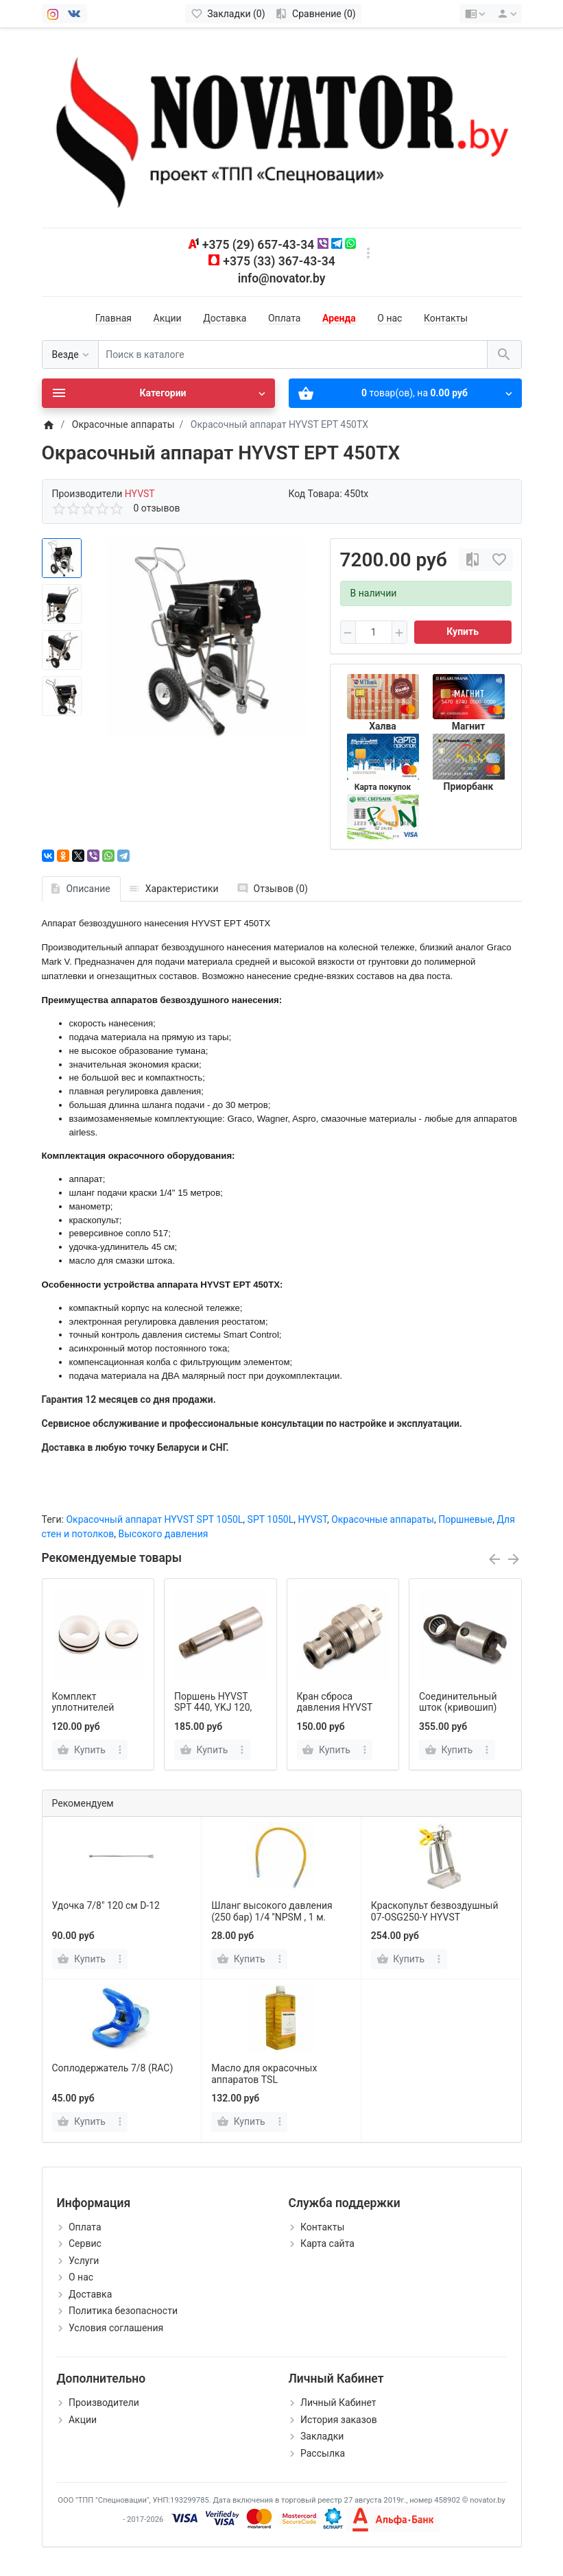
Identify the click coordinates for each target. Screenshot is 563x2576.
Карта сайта (327, 2243)
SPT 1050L (271, 1519)
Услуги (84, 2260)
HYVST (312, 1519)
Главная (113, 318)
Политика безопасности (123, 2310)
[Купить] (83, 1959)
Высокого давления (163, 1533)
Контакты (446, 318)
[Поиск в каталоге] (293, 355)
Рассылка (322, 2453)
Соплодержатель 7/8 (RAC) (112, 2067)
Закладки (322, 2436)
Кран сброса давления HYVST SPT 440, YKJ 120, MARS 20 (335, 1713)
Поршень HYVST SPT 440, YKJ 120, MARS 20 (213, 1708)
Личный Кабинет (338, 2402)
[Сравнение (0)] (315, 13)
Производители (104, 2402)
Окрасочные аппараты (382, 1519)
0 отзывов (157, 508)
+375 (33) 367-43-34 (279, 261)
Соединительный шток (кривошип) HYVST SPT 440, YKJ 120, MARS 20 (464, 1713)
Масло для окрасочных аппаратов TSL (264, 2073)
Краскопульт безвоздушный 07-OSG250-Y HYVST (435, 1911)
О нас (389, 318)
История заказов (338, 2419)
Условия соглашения (116, 2327)
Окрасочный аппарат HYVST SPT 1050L (154, 1519)
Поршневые (465, 1519)
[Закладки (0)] (228, 13)
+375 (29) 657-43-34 (258, 245)
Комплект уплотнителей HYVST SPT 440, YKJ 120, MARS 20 (97, 1713)
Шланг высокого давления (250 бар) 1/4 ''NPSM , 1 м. (272, 1911)
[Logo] (282, 126)
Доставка (224, 318)
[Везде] (70, 355)
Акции (168, 318)
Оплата (284, 318)
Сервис (85, 2243)
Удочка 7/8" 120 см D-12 (106, 1905)
